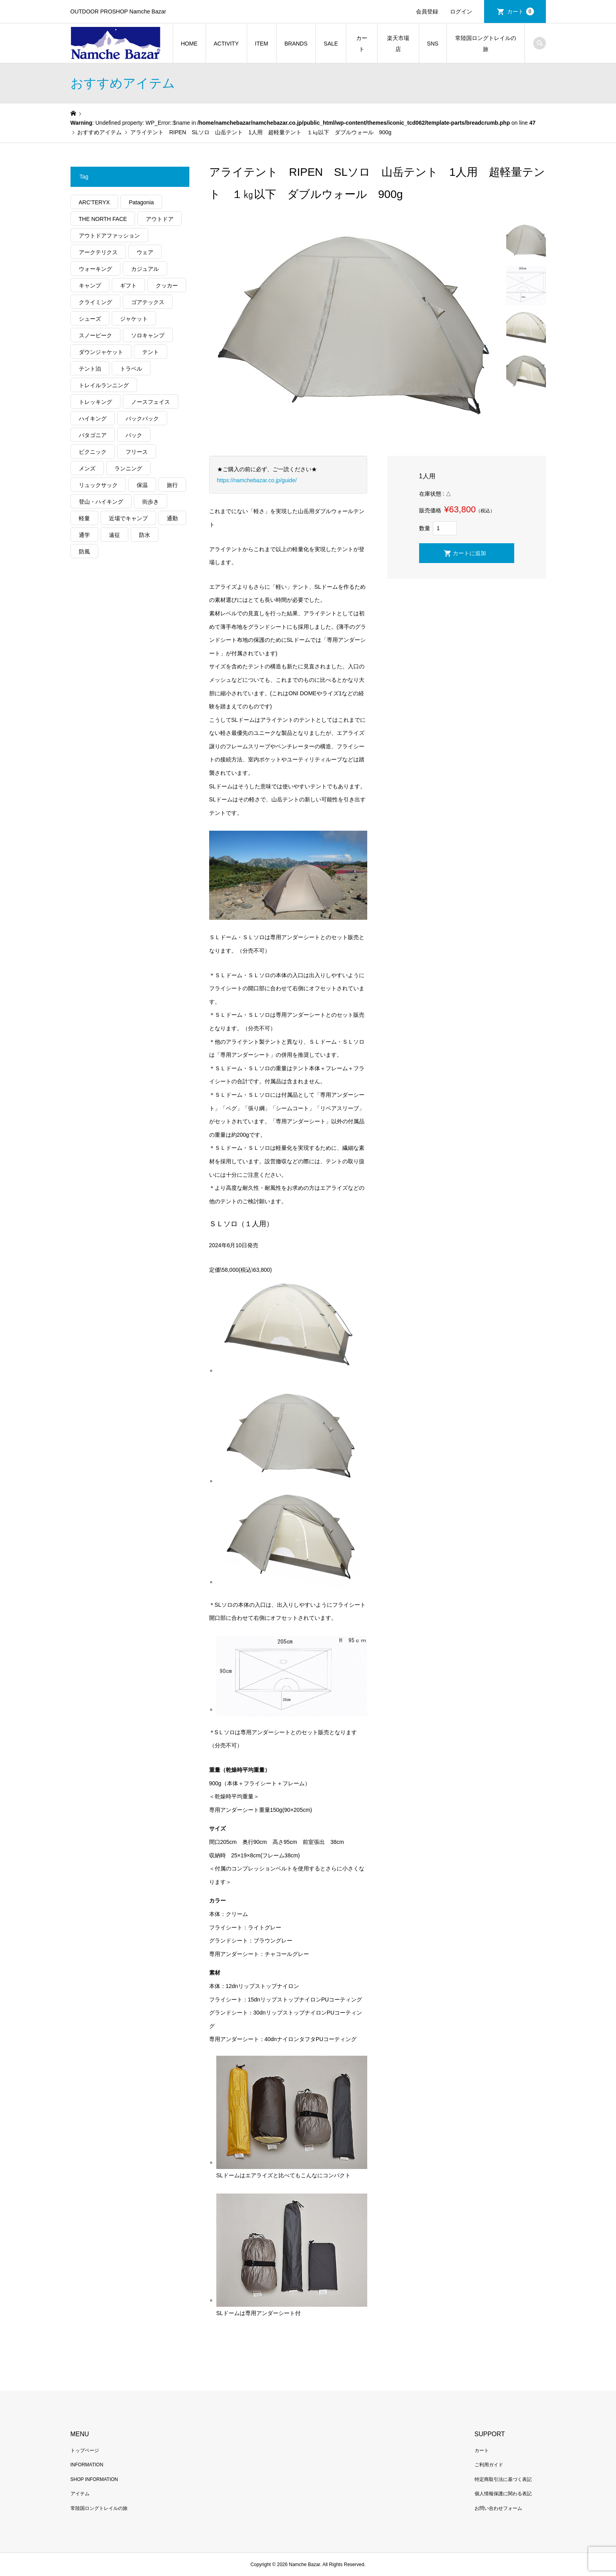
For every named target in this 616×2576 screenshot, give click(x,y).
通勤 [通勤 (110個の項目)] (172, 518)
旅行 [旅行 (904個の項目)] (172, 485)
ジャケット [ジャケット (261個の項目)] (134, 319)
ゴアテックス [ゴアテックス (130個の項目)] (147, 302)
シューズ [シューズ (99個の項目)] (90, 319)
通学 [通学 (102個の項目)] (84, 535)
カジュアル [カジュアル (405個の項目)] (145, 269)
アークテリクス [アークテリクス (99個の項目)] (98, 252)
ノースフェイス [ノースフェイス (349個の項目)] (150, 402)
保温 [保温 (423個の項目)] (142, 485)
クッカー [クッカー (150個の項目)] (167, 285)
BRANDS (295, 43)
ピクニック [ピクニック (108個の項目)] (93, 452)
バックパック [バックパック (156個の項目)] (142, 418)
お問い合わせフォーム (498, 2508)
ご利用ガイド (489, 2465)
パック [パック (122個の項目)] (134, 435)
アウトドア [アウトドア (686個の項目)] (160, 219)
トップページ (85, 2450)
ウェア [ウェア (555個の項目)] (145, 252)
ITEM (261, 43)
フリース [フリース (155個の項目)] (137, 452)
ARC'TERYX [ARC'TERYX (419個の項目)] (94, 202)
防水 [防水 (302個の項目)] (144, 535)
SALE (331, 43)
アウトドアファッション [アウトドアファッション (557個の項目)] (109, 235)
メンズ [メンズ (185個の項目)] (87, 468)
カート (520, 11)
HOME (189, 43)
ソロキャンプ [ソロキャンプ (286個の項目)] (147, 335)
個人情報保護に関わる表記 (503, 2493)
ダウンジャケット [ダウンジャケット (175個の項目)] (101, 352)
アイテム (80, 2493)
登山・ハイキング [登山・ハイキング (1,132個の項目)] (101, 501)
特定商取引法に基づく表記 (503, 2479)
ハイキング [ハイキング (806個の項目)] (93, 418)
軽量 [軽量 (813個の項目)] (84, 518)
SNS (433, 43)
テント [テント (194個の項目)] (150, 352)
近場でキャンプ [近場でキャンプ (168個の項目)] (128, 518)
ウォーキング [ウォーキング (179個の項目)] (95, 269)
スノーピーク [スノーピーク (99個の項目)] (95, 335)
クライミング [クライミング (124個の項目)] (95, 302)
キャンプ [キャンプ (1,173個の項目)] (90, 285)
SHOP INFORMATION (94, 2479)
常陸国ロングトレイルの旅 (485, 43)
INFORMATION (87, 2465)
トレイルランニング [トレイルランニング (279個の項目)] (104, 385)
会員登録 (427, 11)
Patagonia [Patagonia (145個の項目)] (141, 202)
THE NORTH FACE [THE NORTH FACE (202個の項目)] (103, 219)
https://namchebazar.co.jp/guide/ (257, 480)
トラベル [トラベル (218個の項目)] (131, 368)
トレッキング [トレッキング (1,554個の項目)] (95, 402)
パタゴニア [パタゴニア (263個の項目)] (93, 435)
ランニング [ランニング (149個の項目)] (128, 468)
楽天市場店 (398, 43)
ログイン (461, 11)
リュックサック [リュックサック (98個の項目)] (98, 485)
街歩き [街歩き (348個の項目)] (150, 501)
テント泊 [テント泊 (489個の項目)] (90, 368)
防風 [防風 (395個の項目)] (84, 551)
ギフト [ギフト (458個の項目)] (128, 285)
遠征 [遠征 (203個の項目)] (114, 535)
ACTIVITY (226, 43)
